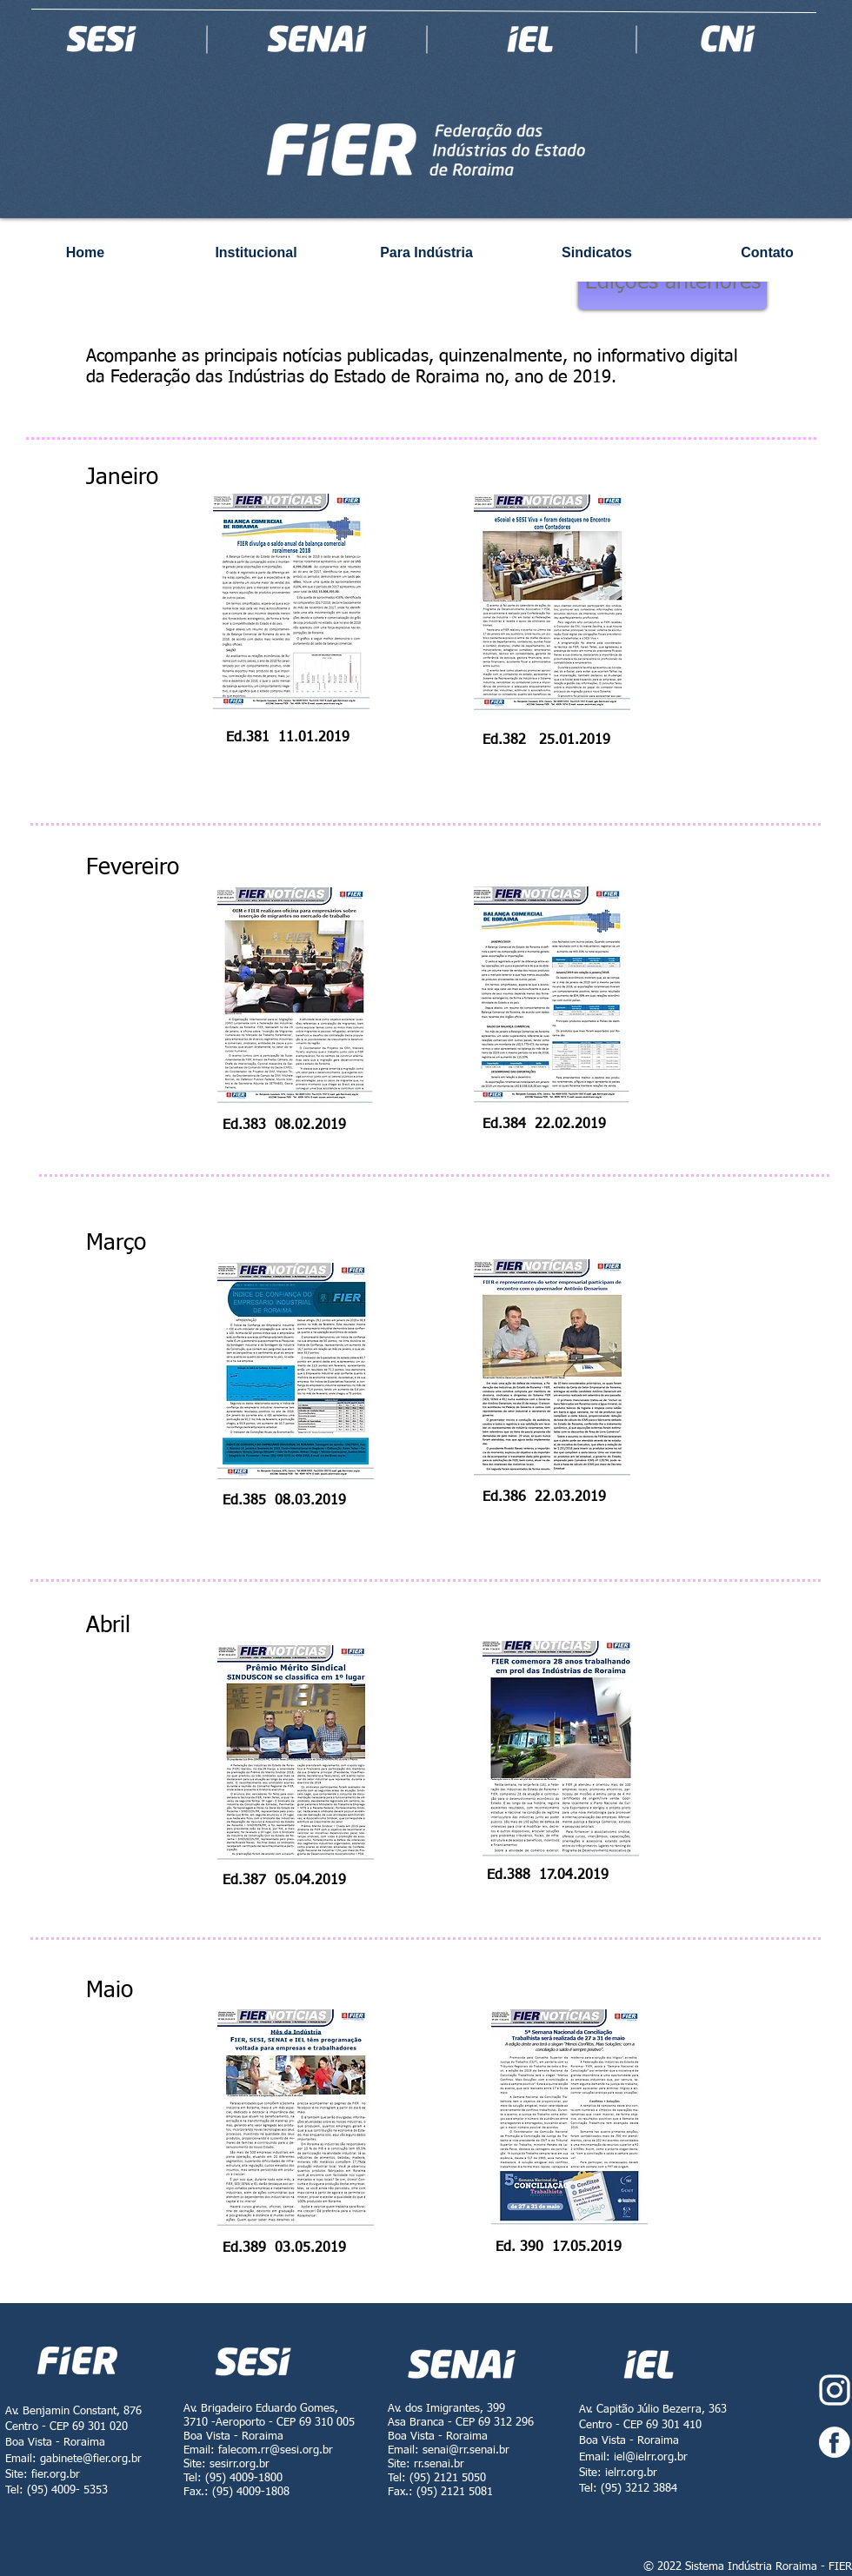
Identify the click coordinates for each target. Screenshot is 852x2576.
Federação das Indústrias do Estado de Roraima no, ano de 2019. (366, 377)
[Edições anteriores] (672, 282)
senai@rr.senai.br (466, 2450)
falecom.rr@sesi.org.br (275, 2450)
